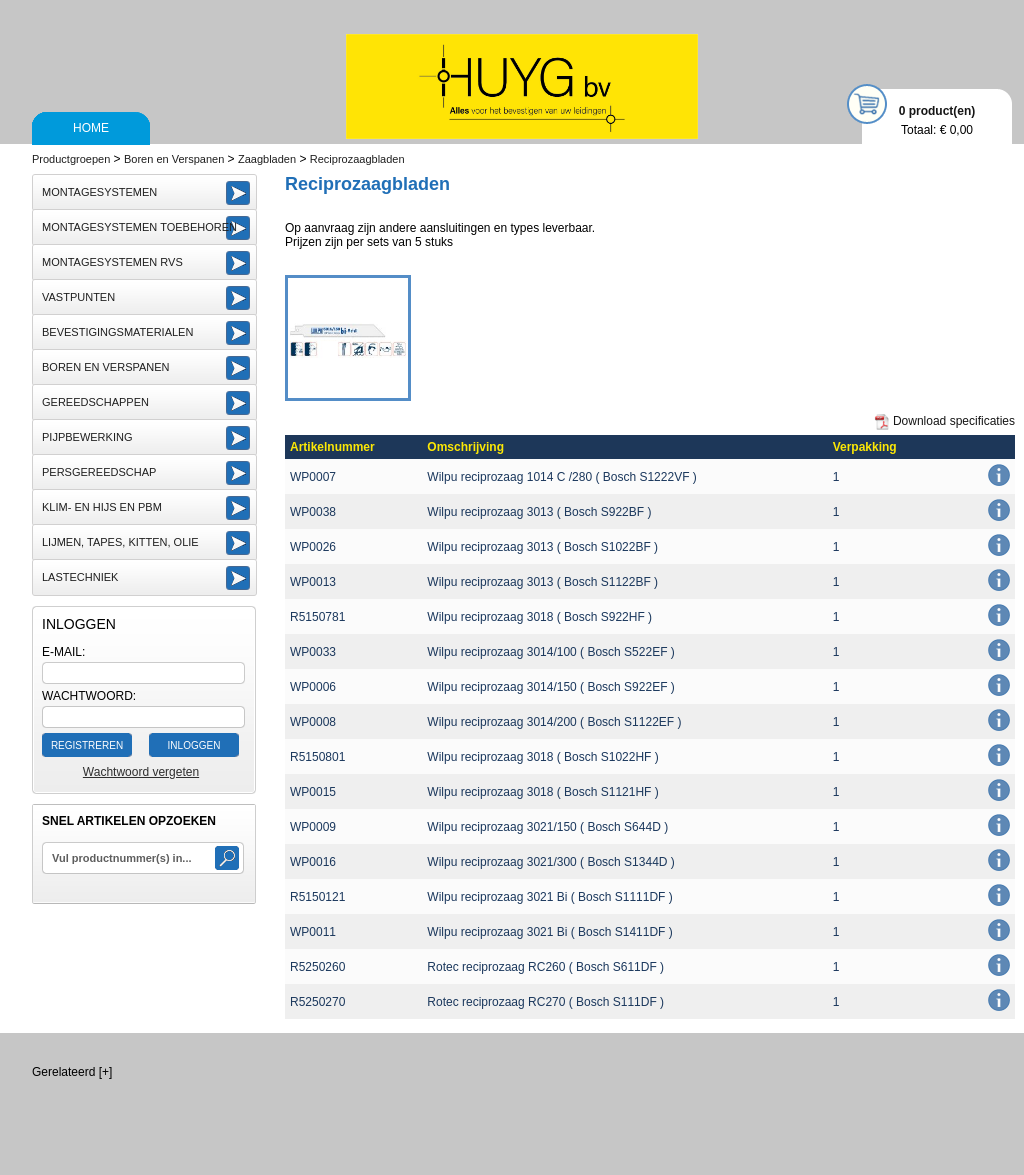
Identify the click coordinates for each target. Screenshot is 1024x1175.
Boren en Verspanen (174, 159)
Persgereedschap (99, 472)
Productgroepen (71, 159)
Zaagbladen (267, 159)
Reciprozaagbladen (357, 159)
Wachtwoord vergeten (141, 772)
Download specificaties (944, 422)
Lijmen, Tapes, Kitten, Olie (120, 542)
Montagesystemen (99, 192)
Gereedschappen (95, 402)
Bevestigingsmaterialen (117, 332)
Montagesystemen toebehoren (139, 227)
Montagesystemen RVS (112, 262)
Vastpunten (78, 297)
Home (91, 128)
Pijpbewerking (87, 437)
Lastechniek (80, 577)
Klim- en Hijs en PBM (102, 507)
